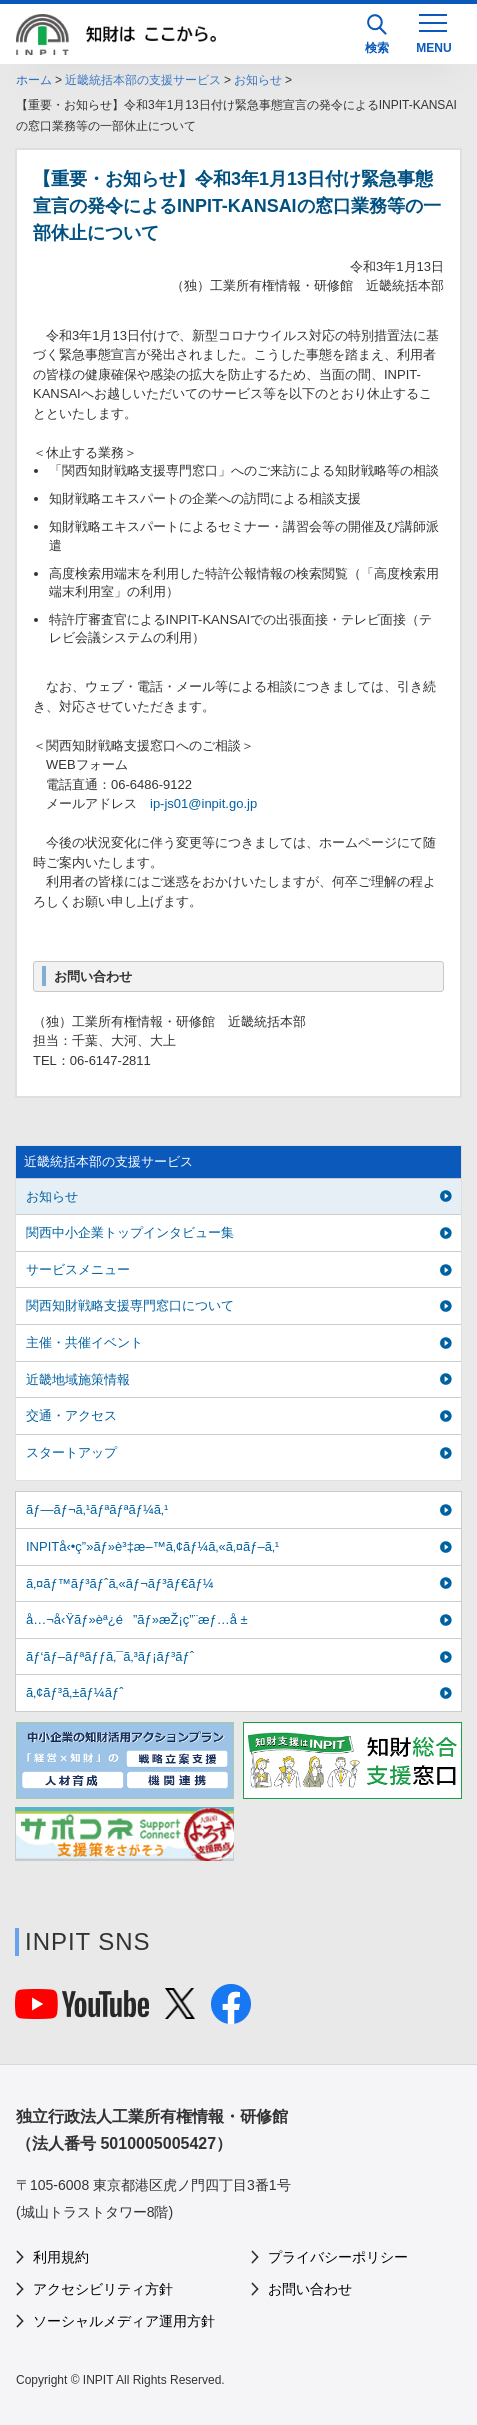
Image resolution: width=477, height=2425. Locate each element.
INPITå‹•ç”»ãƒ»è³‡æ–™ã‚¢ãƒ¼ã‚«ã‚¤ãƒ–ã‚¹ (152, 1546)
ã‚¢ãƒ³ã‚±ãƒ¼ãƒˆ (74, 1692)
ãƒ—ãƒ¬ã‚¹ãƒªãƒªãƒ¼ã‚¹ (97, 1509)
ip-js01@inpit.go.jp (203, 803)
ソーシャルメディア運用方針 (124, 2321)
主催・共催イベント (84, 1342)
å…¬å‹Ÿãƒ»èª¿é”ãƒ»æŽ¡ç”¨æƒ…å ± (137, 1619)
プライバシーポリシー (338, 2257)
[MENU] (433, 32)
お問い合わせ (310, 2289)
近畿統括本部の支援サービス (143, 80)
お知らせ (258, 80)
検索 (377, 34)
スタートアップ (71, 1452)
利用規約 (61, 2257)
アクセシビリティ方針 (103, 2289)
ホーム (34, 80)
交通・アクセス (71, 1415)
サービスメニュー (78, 1269)
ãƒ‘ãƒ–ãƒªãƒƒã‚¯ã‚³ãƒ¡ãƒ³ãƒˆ (110, 1656)
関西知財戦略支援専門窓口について (130, 1305)
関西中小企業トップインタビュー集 (130, 1232)
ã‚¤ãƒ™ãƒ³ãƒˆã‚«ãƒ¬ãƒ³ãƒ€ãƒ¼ (120, 1583)
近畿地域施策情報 (78, 1379)
